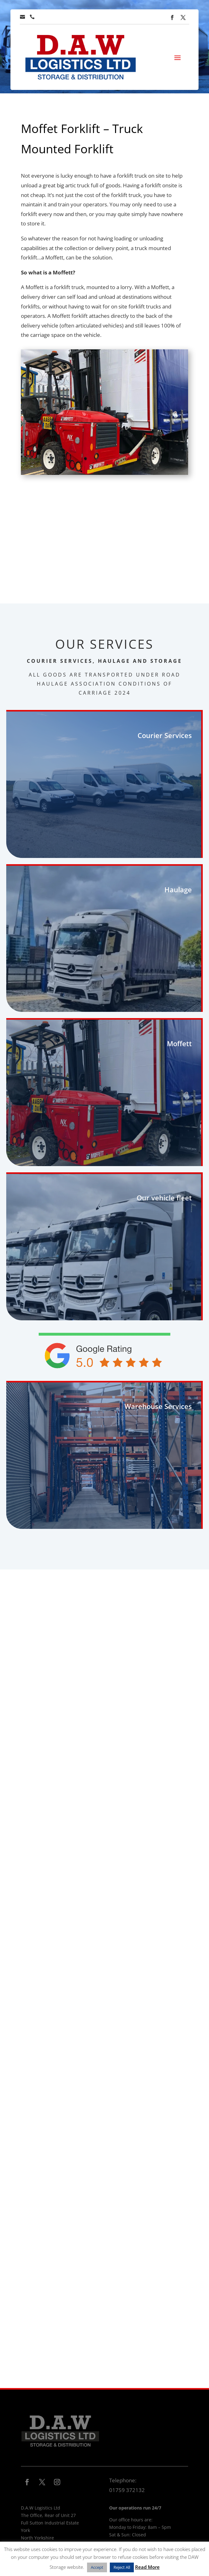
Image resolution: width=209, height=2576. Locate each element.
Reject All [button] (122, 2567)
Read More (147, 2567)
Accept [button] (97, 2567)
